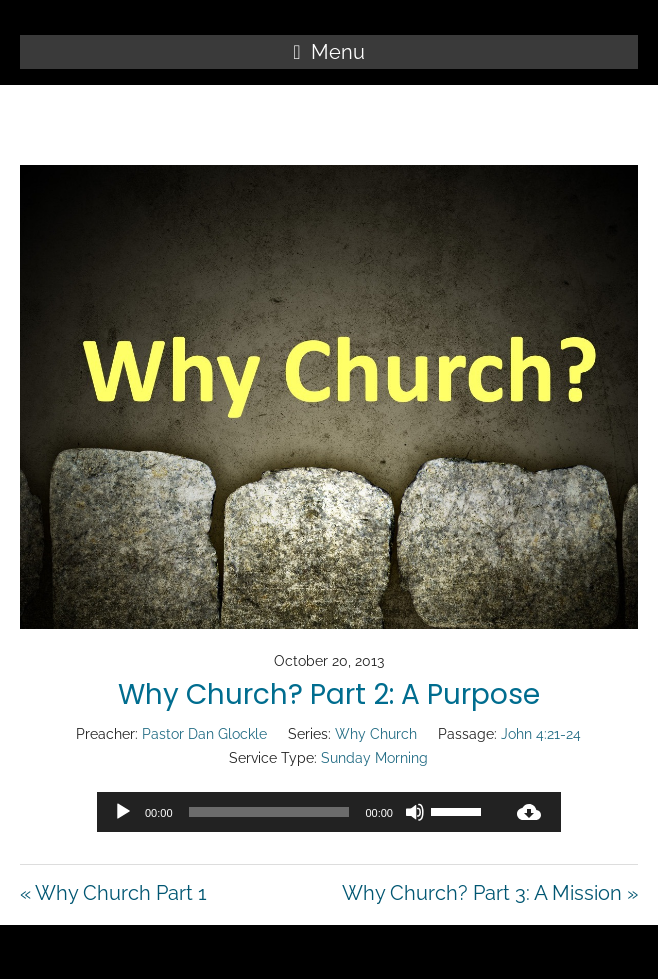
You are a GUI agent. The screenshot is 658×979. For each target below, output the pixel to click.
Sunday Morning (374, 758)
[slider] (269, 812)
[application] (297, 812)
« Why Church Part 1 (113, 893)
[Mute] (415, 812)
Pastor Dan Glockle (204, 734)
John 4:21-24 (541, 734)
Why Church (376, 734)
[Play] (123, 812)
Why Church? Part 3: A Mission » (490, 893)
